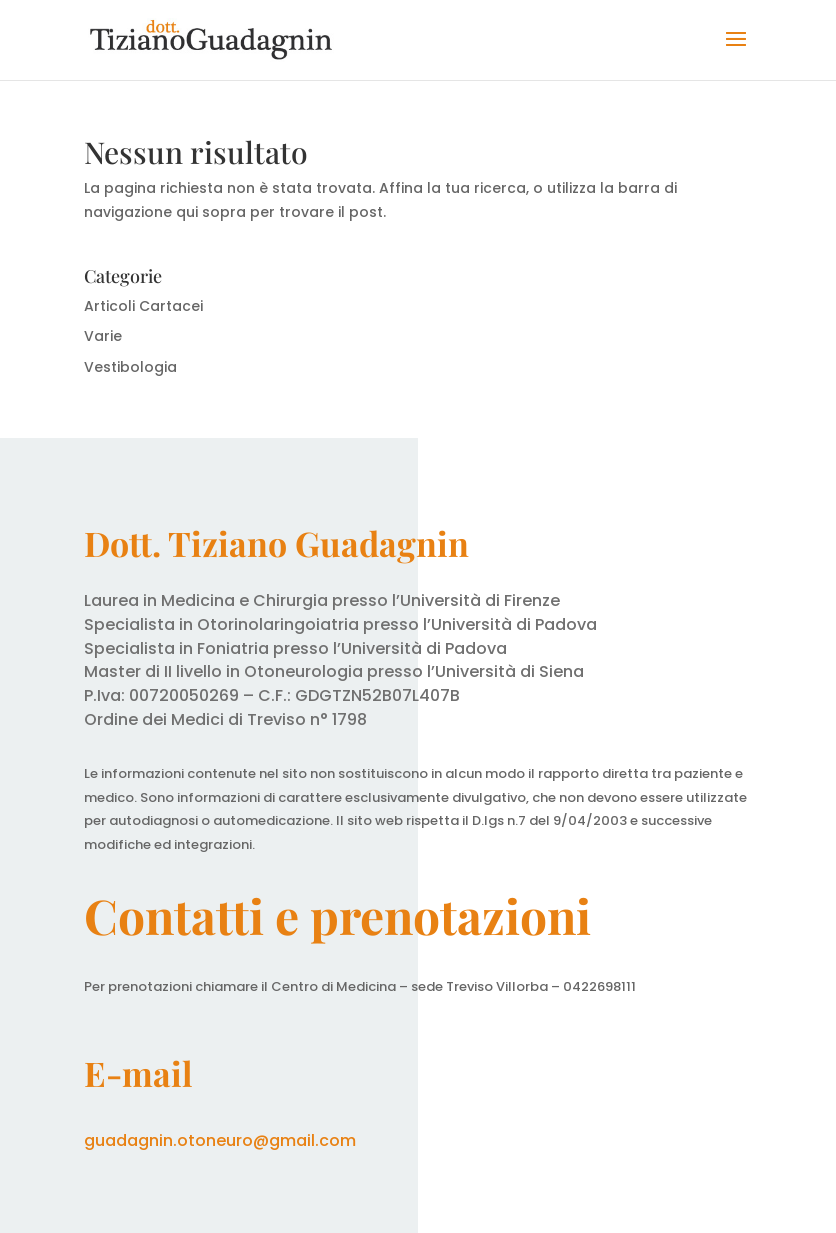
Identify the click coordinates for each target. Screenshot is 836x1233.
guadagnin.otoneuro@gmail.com (220, 1140)
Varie (103, 336)
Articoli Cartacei (143, 306)
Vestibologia (130, 367)
